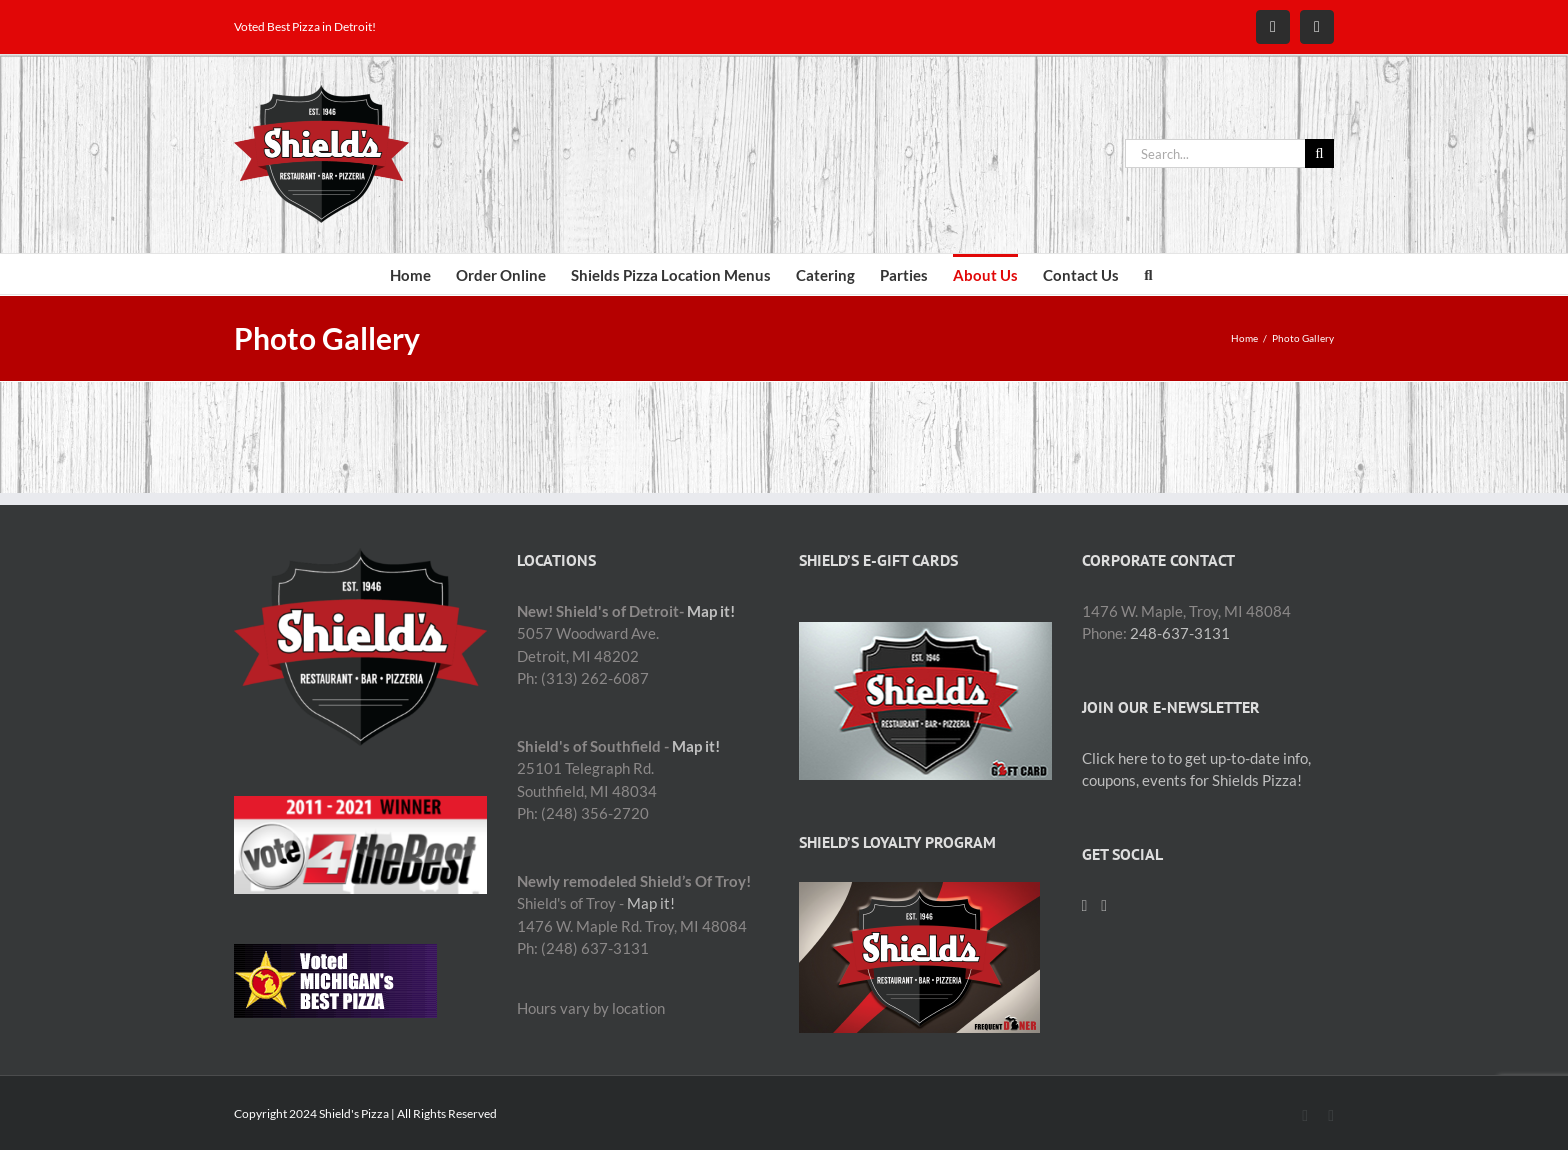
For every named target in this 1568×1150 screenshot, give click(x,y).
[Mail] (1104, 906)
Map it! (711, 611)
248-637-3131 (1180, 633)
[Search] (1319, 153)
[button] (1148, 274)
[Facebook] (1085, 906)
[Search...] (1215, 153)
